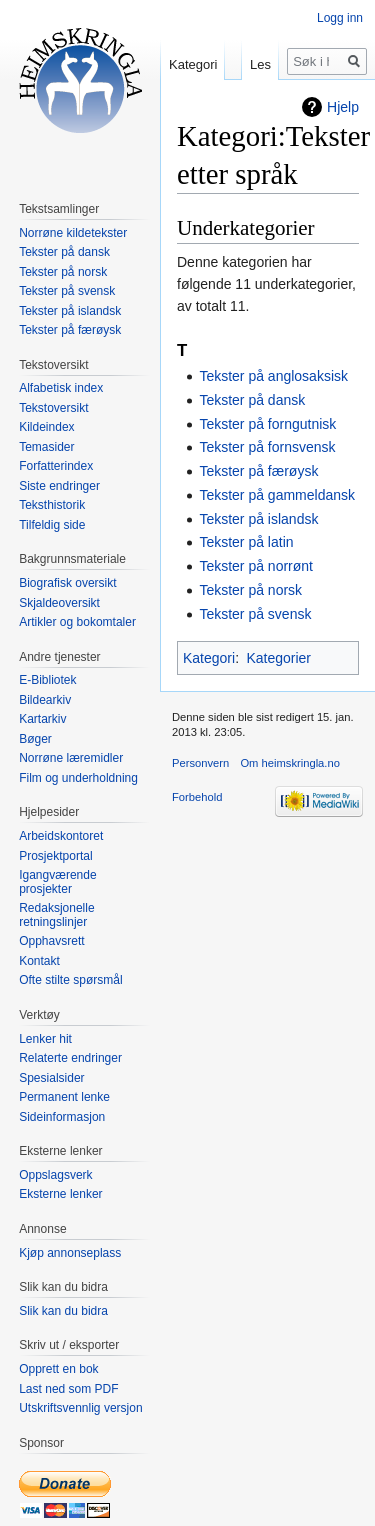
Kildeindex (46, 427)
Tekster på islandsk (258, 519)
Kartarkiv (42, 719)
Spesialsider (51, 1078)
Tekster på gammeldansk (277, 495)
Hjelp (343, 107)
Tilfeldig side (52, 525)
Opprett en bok (58, 1369)
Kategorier (278, 658)
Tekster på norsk (250, 590)
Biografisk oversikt (67, 583)
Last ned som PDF (68, 1389)
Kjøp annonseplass (70, 1253)
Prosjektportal (55, 856)
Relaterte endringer (70, 1058)
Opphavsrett (51, 941)
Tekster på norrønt (256, 566)
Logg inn (340, 18)
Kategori (209, 658)
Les (260, 64)
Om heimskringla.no (289, 763)
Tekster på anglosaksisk (273, 376)
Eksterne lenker (60, 1194)
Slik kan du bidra (63, 1311)
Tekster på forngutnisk (267, 424)
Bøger (35, 739)
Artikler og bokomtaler (77, 622)
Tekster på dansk (252, 400)
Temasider (46, 447)
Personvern (200, 763)
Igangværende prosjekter (57, 882)
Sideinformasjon (62, 1117)
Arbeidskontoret (61, 836)
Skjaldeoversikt (59, 603)
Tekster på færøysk (258, 471)
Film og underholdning (78, 778)
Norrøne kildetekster (73, 233)
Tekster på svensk (255, 614)
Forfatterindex (56, 466)
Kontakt (39, 961)
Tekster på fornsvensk (267, 447)
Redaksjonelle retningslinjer (56, 915)
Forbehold (197, 797)
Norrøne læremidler (71, 758)
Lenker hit (45, 1039)
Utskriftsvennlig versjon (80, 1408)
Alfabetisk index (61, 388)
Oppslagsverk (55, 1175)
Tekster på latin (246, 542)
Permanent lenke (64, 1097)
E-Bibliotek (47, 680)
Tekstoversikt (53, 408)
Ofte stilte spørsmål (70, 980)
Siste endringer (59, 486)
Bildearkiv (45, 700)
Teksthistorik (52, 505)
